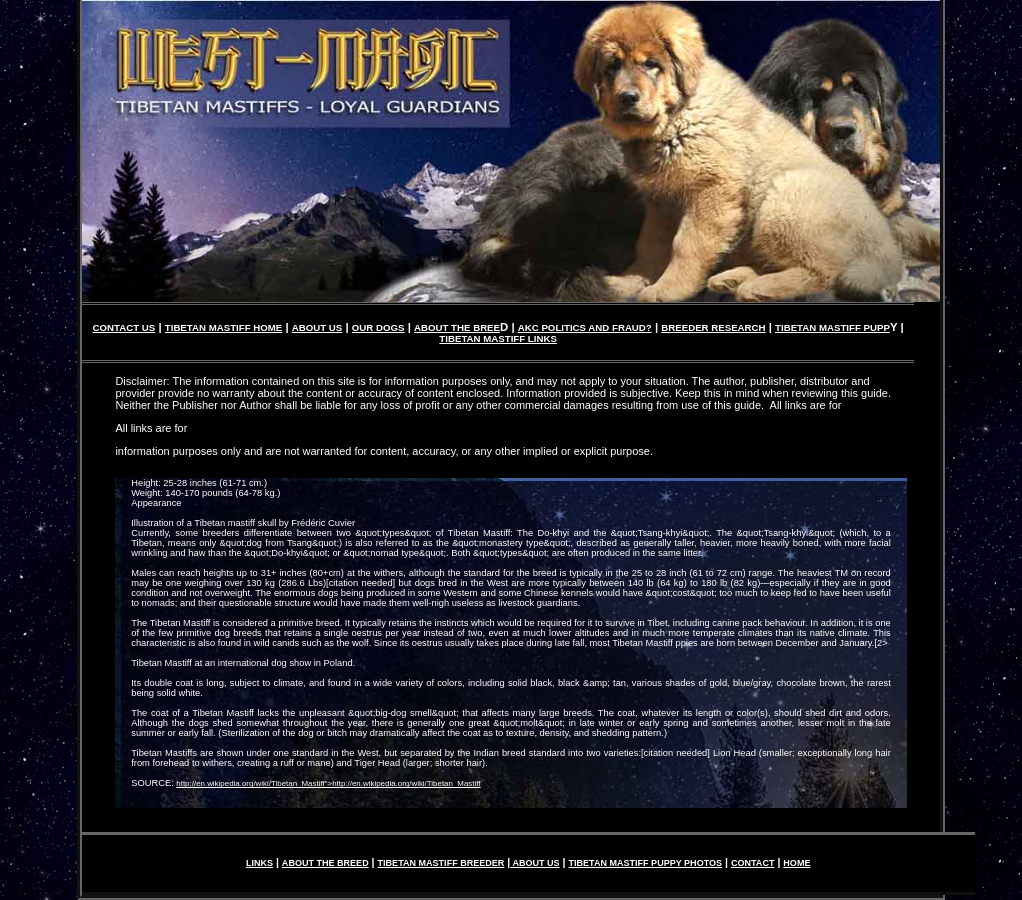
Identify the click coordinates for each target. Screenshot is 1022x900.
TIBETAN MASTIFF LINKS (497, 338)
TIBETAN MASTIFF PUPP (832, 327)
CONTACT (752, 863)
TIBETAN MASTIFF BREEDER (441, 863)
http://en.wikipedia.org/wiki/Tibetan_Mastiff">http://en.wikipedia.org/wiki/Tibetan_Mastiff (328, 783)
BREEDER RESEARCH (713, 327)
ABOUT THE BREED (325, 863)
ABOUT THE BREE (457, 327)
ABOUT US (317, 327)
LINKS (259, 863)
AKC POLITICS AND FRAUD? (585, 327)
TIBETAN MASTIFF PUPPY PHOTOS (646, 863)
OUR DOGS (378, 327)
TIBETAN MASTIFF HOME (223, 327)
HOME (796, 863)
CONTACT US (124, 327)
